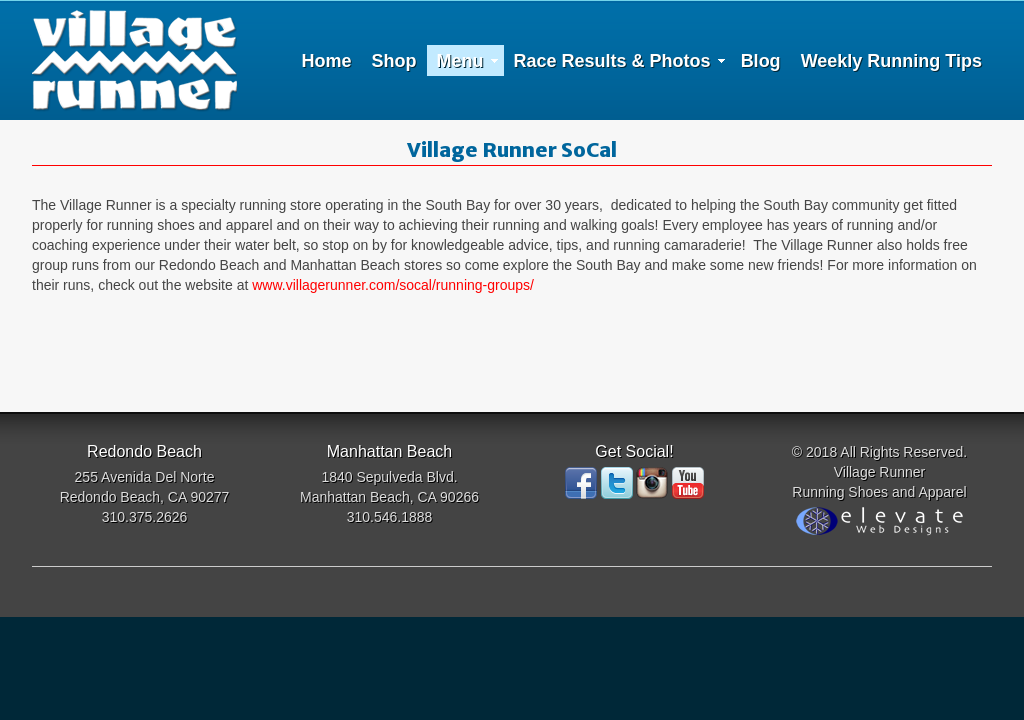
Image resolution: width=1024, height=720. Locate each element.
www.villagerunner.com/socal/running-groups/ (393, 285)
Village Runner (134, 60)
